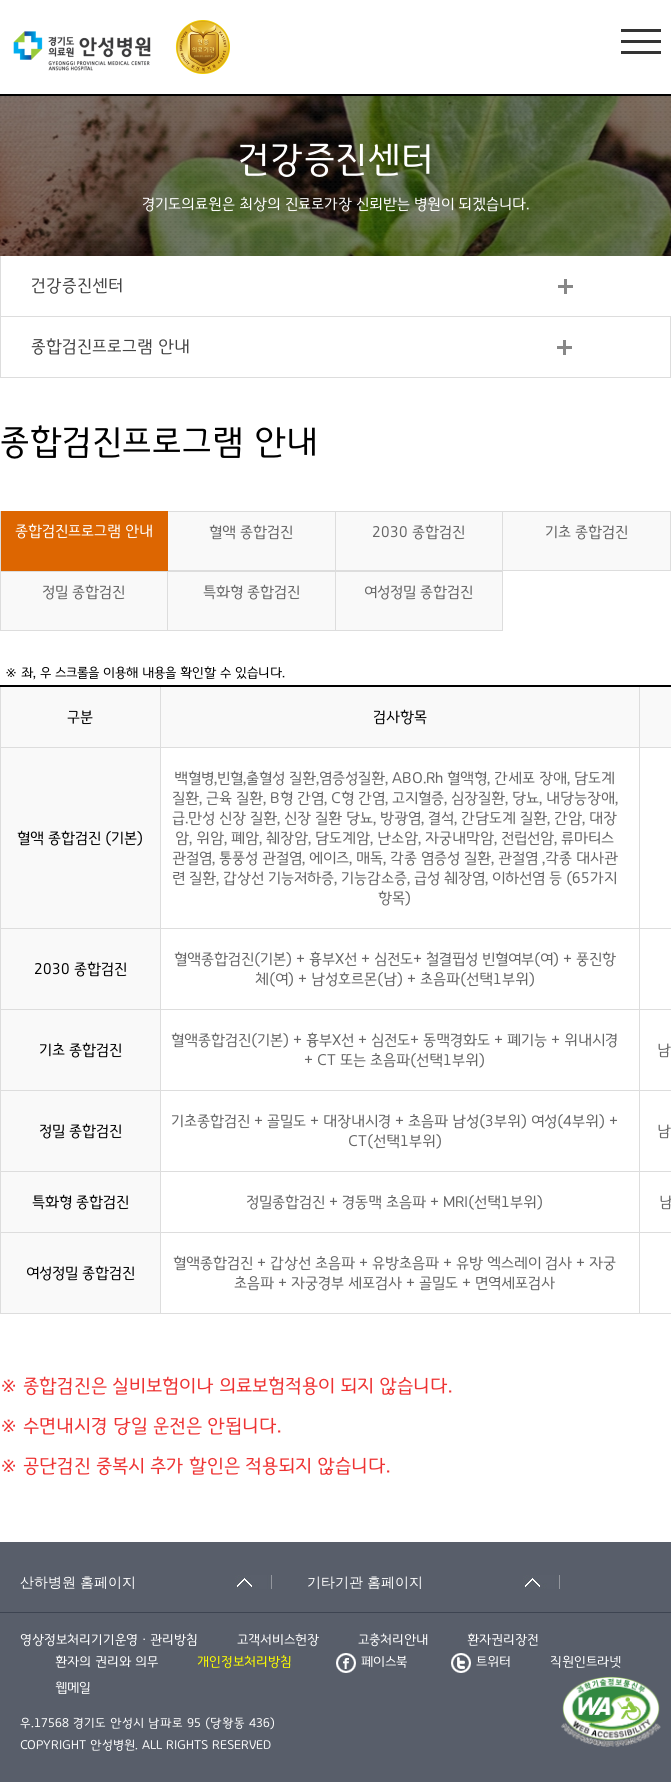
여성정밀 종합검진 (418, 592)
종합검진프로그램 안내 (110, 347)
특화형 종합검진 (251, 592)
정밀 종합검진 (83, 592)
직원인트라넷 (585, 1662)
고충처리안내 (393, 1640)
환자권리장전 (503, 1640)
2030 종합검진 (418, 532)
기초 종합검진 (586, 532)
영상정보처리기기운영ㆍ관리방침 (109, 1640)
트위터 (481, 1662)
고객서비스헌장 (278, 1640)
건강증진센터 (77, 286)
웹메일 (73, 1688)
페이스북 (371, 1662)
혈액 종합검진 (251, 532)
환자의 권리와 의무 (106, 1662)
